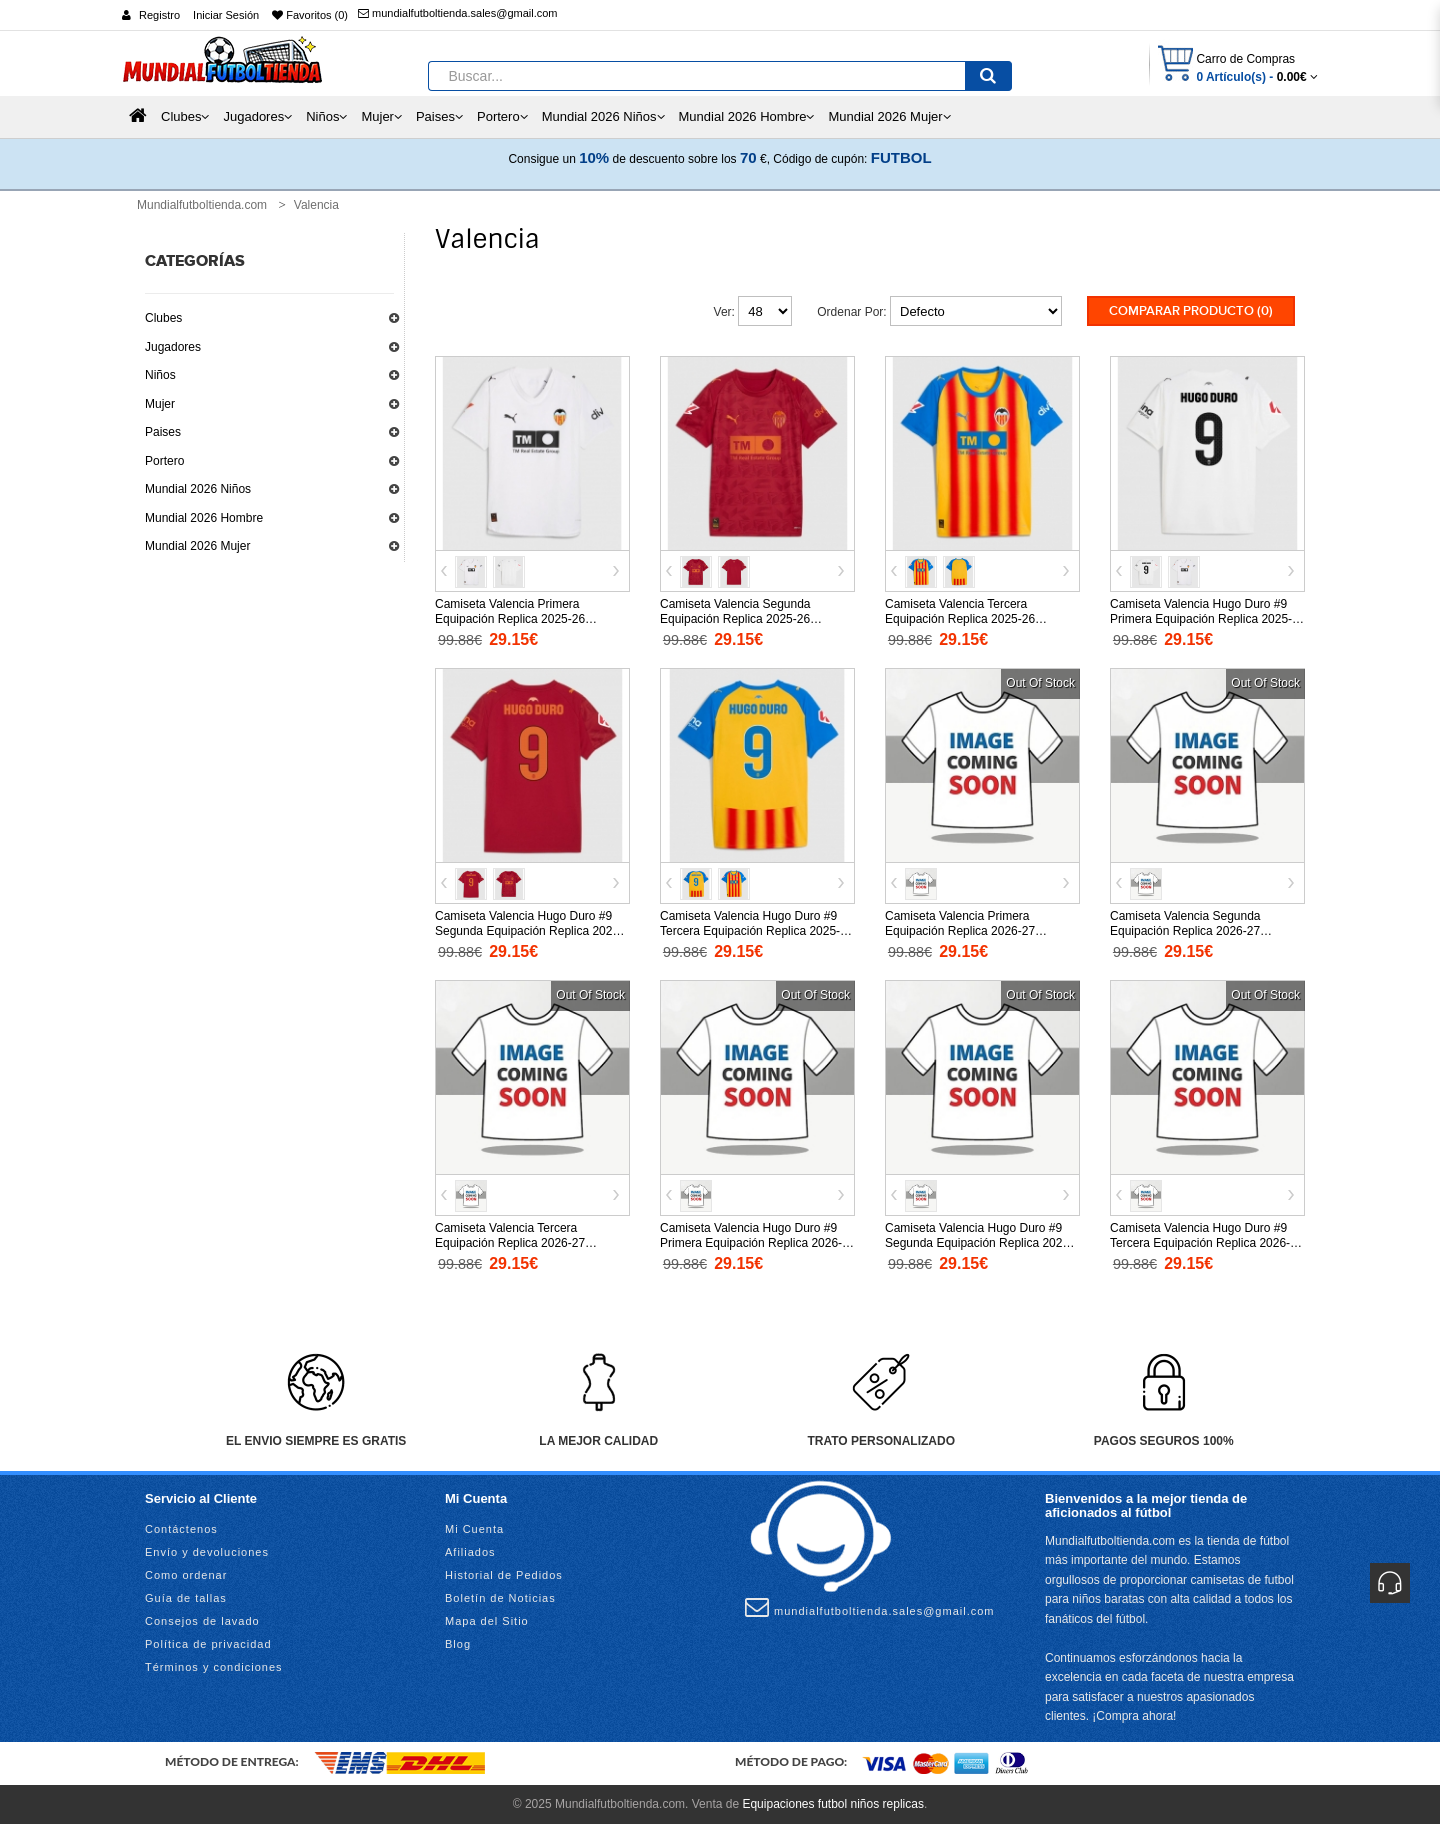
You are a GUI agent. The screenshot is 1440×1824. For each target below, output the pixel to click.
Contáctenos (181, 1529)
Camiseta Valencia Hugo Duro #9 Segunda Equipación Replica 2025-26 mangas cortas (529, 931)
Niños (160, 375)
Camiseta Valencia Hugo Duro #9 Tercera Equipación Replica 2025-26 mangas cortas (756, 931)
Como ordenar (186, 1575)
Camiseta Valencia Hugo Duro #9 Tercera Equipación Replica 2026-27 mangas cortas (1206, 1243)
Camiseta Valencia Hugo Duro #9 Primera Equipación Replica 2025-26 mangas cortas (1201, 619)
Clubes (163, 318)
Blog (458, 1644)
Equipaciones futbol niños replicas (832, 1804)
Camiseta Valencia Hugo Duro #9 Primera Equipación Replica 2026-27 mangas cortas (751, 1243)
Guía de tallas (186, 1598)
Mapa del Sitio (487, 1621)
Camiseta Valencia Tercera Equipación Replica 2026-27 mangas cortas (510, 1243)
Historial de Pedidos (504, 1575)
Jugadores (173, 347)
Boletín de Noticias (500, 1598)
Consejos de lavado (202, 1621)
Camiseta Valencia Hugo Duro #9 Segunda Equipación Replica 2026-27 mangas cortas (979, 1243)
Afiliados (470, 1552)
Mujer (160, 404)
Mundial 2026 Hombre (204, 518)
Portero (164, 461)
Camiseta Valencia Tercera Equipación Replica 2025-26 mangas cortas (960, 619)
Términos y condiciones (214, 1667)
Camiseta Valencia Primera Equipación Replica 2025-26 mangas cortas (510, 619)
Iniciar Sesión (226, 15)
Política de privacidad (208, 1644)
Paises (163, 432)
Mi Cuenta (474, 1529)
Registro (159, 15)
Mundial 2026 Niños (198, 489)
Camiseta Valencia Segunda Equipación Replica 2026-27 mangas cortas (1185, 931)
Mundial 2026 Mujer (197, 546)
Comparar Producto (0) (1191, 311)
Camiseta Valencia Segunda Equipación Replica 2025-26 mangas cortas (735, 619)
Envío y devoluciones (207, 1552)
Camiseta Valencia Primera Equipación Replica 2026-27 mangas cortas (960, 931)
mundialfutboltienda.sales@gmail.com (457, 13)
